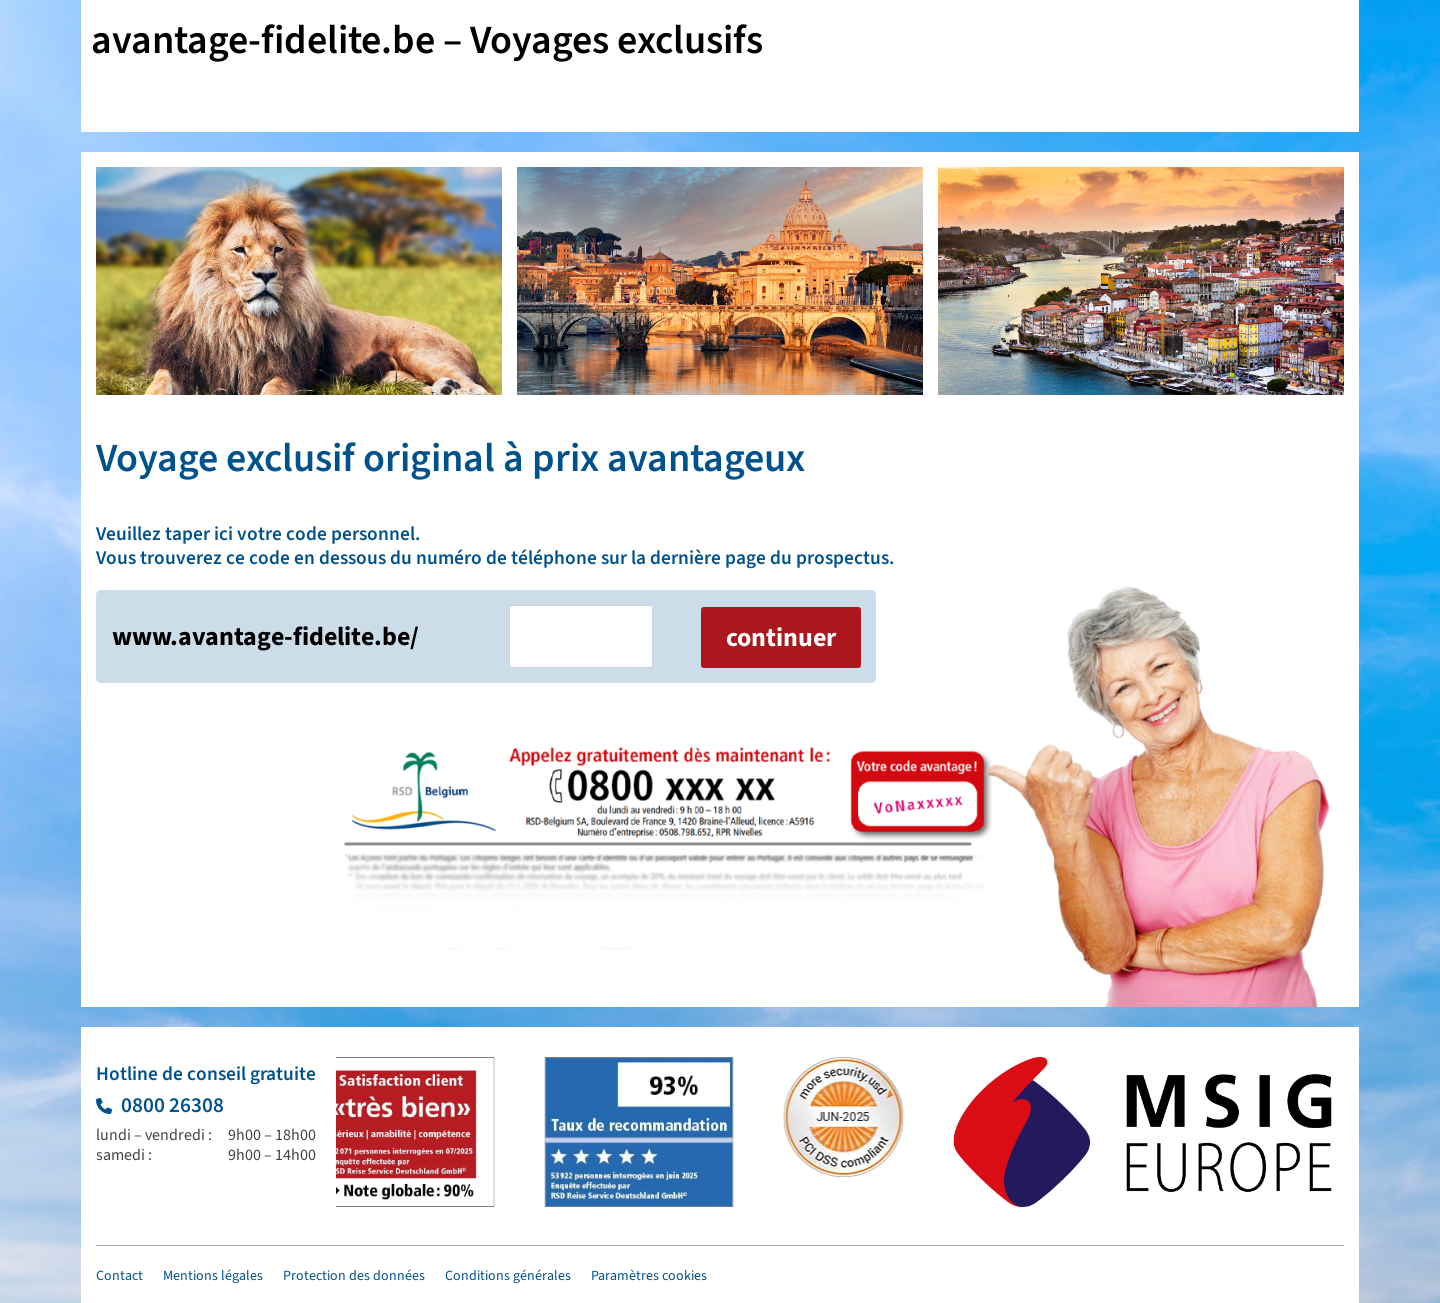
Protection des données (354, 1276)
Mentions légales (213, 1276)
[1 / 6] (299, 281)
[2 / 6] (720, 281)
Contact (119, 1276)
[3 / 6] (1141, 281)
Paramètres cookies (649, 1276)
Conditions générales (508, 1276)
